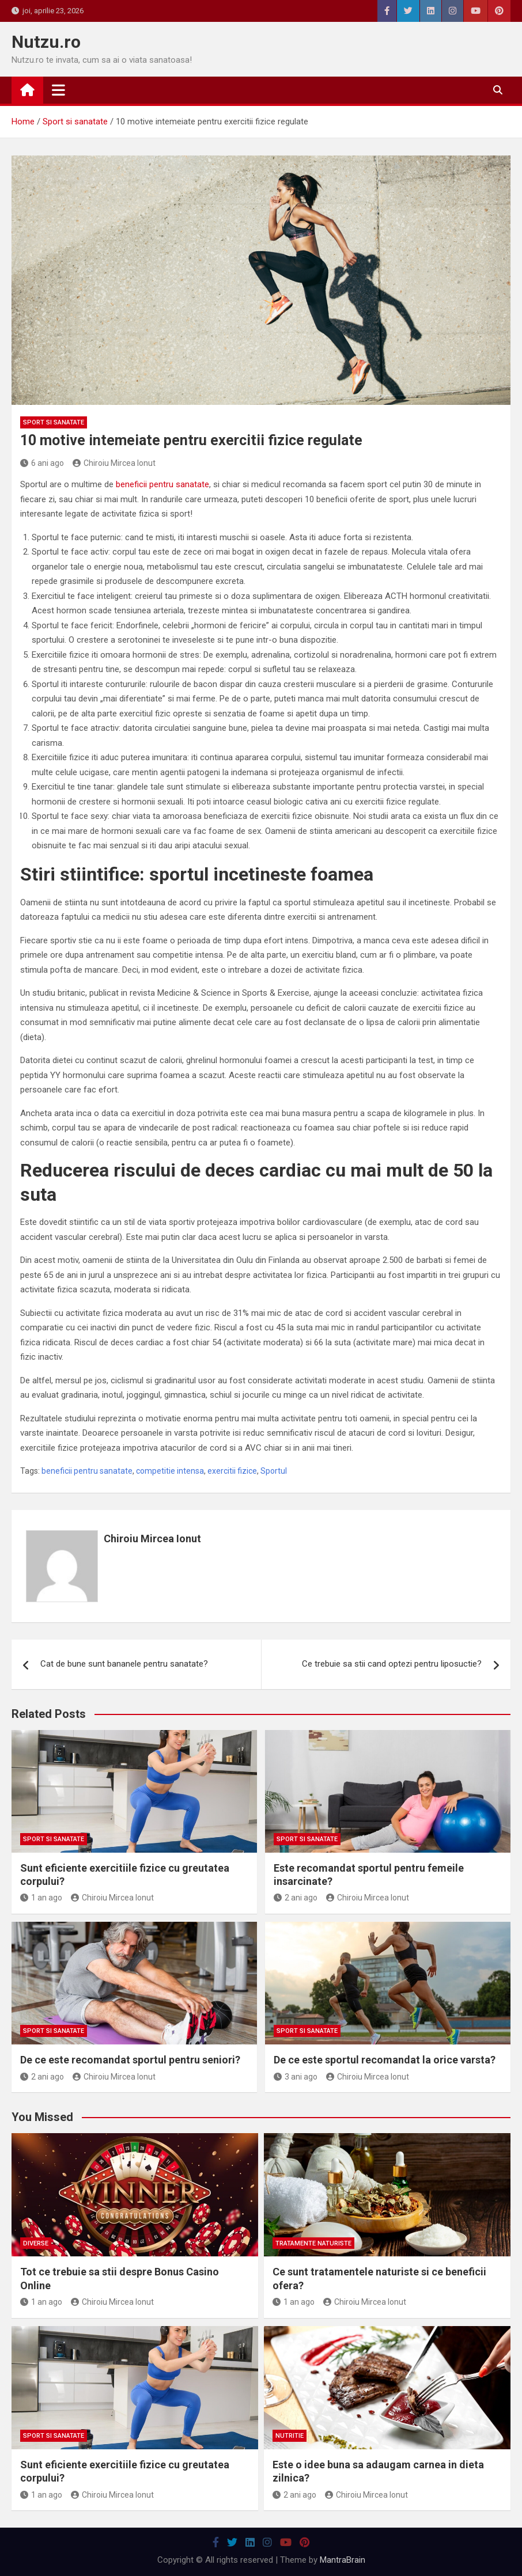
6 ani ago (42, 463)
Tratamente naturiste (313, 2243)
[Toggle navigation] (58, 90)
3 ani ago (295, 2076)
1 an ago (41, 1897)
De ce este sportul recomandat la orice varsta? (384, 2060)
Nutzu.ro (46, 42)
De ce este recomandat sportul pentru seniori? (130, 2060)
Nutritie (289, 2436)
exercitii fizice (232, 1470)
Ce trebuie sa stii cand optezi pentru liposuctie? (392, 1664)
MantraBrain (342, 2560)
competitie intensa (170, 1470)
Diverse (35, 2243)
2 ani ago (295, 1897)
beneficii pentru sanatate (161, 484)
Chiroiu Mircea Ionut (114, 463)
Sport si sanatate (53, 422)
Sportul (273, 1470)
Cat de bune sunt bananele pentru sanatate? (124, 1664)
